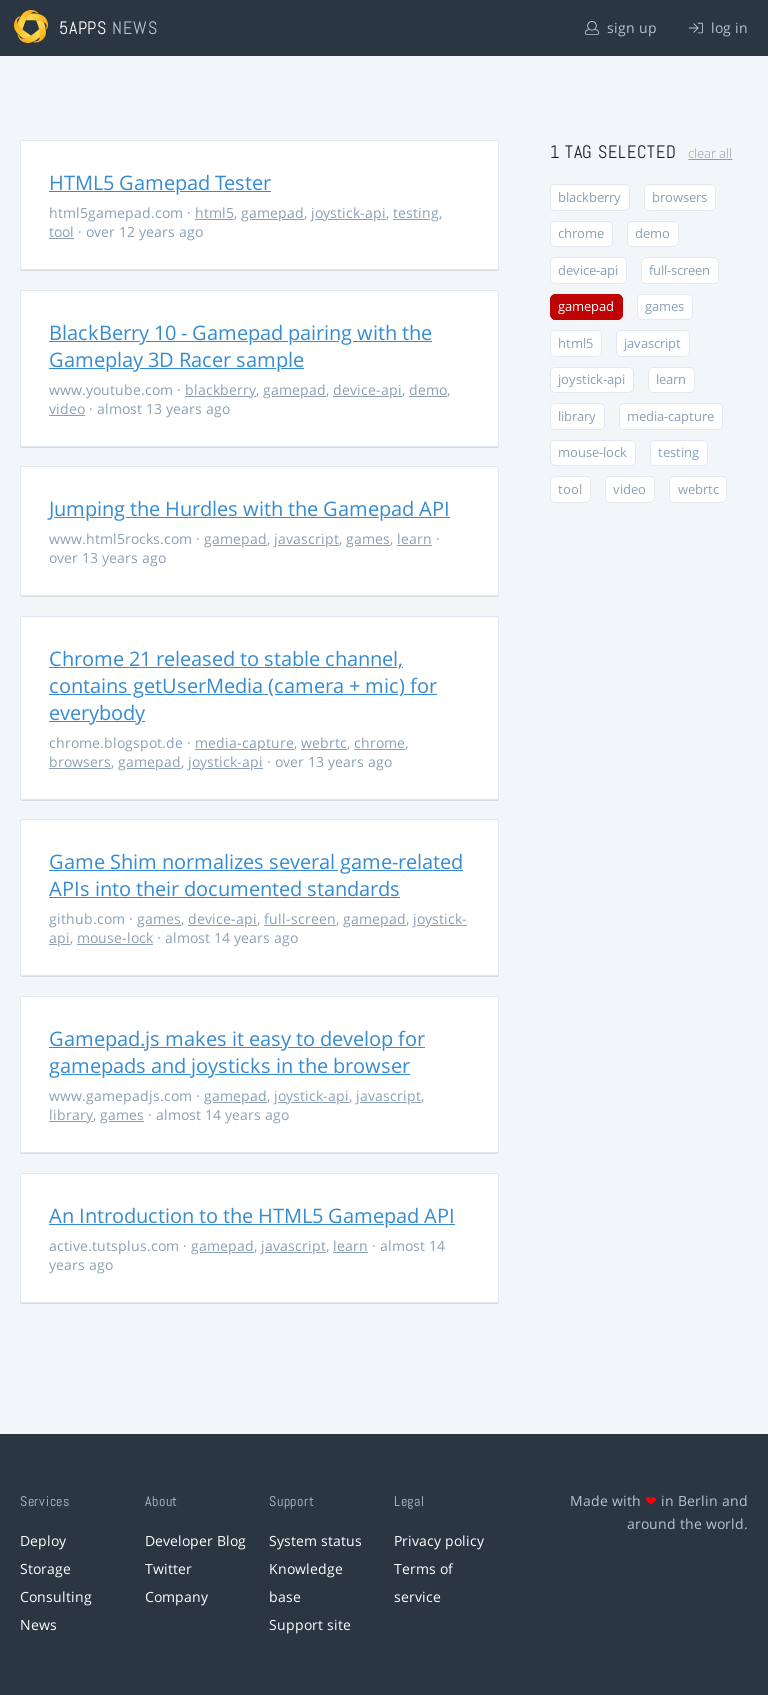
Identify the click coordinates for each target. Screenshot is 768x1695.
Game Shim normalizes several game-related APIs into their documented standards (256, 875)
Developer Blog (195, 1540)
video (67, 408)
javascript (306, 538)
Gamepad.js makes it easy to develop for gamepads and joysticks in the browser (237, 1052)
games (368, 538)
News (38, 1624)
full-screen (300, 918)
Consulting (56, 1596)
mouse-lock (115, 937)
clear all (710, 153)
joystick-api (348, 212)
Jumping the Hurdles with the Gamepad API (249, 508)
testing (416, 212)
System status (315, 1540)
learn (414, 538)
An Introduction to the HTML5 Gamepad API (252, 1215)
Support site (310, 1624)
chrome (379, 742)
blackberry (220, 389)
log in (718, 27)
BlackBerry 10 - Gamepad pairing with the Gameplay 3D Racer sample (240, 346)
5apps (83, 27)
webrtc (324, 742)
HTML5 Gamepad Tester (160, 182)
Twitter (168, 1568)
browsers (80, 761)
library (71, 1114)
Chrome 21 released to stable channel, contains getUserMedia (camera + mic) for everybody (243, 685)
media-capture (244, 742)
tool (61, 231)
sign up (621, 27)
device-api (367, 389)
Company (176, 1596)
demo (428, 389)
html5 (214, 212)
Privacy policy (439, 1540)
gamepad (272, 212)
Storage (45, 1568)
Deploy (43, 1540)
